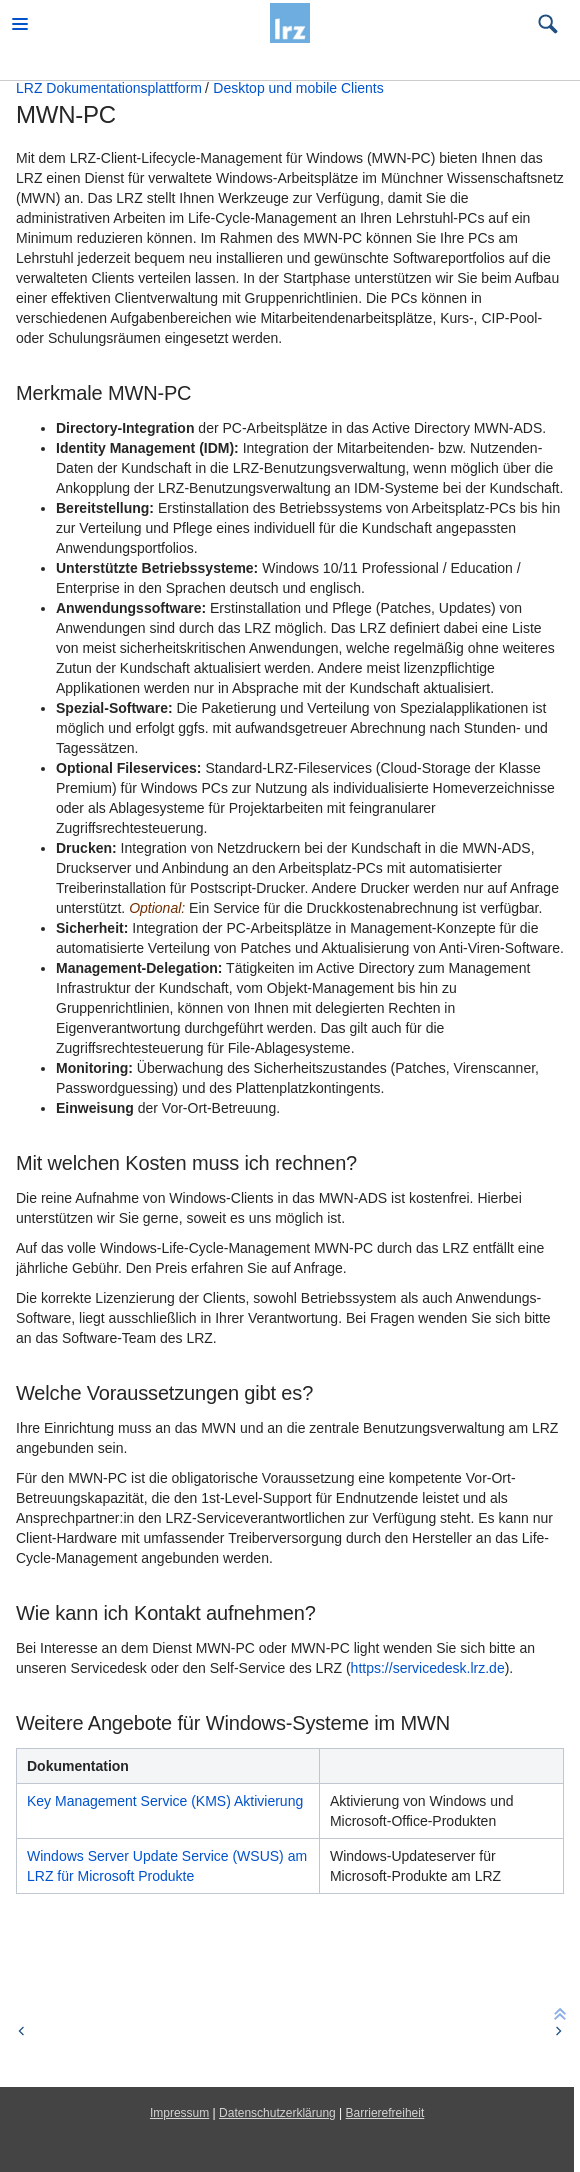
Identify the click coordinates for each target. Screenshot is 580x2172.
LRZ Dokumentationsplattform (109, 88)
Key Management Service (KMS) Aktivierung (165, 1801)
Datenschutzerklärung (277, 2113)
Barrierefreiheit (385, 2113)
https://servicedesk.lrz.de (428, 1668)
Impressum (179, 2113)
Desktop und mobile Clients (298, 88)
